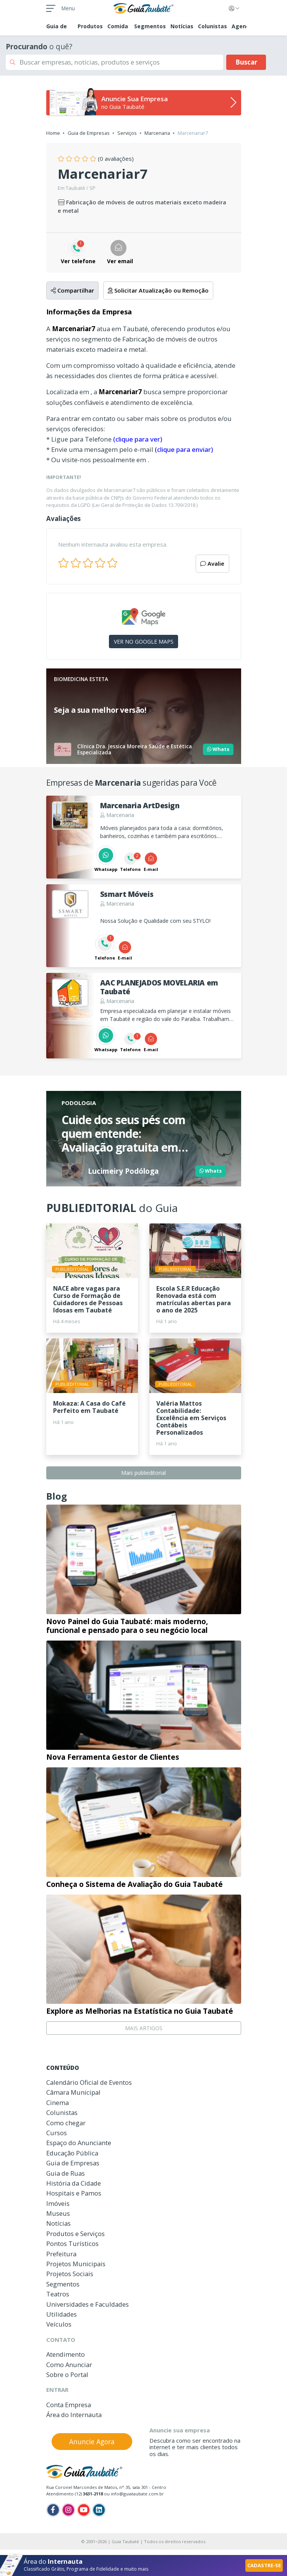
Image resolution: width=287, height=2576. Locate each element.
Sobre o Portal (67, 2374)
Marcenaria (157, 132)
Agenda (242, 26)
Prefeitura (61, 2253)
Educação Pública (72, 2153)
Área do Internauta (74, 2414)
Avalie (212, 563)
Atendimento (65, 2354)
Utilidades (61, 2314)
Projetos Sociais (69, 2273)
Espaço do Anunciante (78, 2142)
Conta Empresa (68, 2404)
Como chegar (66, 2122)
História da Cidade (73, 2183)
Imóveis (58, 2203)
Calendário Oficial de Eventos (89, 2082)
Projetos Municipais (75, 2263)
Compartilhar (72, 290)
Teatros (57, 2294)
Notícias (181, 26)
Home (53, 132)
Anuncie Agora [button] (92, 2441)
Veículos (58, 2324)
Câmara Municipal (73, 2092)
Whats (218, 749)
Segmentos (150, 26)
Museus (58, 2213)
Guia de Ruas (65, 2173)
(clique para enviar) (184, 449)
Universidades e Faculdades (87, 2304)
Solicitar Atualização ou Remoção (158, 290)
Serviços (127, 132)
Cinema (57, 2102)
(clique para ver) (137, 439)
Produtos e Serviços (75, 2233)
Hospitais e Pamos (73, 2193)
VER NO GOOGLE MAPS (143, 641)
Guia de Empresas (89, 132)
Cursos (56, 2132)
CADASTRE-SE (264, 2565)
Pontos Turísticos (72, 2243)
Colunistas (212, 26)
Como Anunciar (69, 2364)
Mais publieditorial (143, 1472)
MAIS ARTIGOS (143, 2028)
